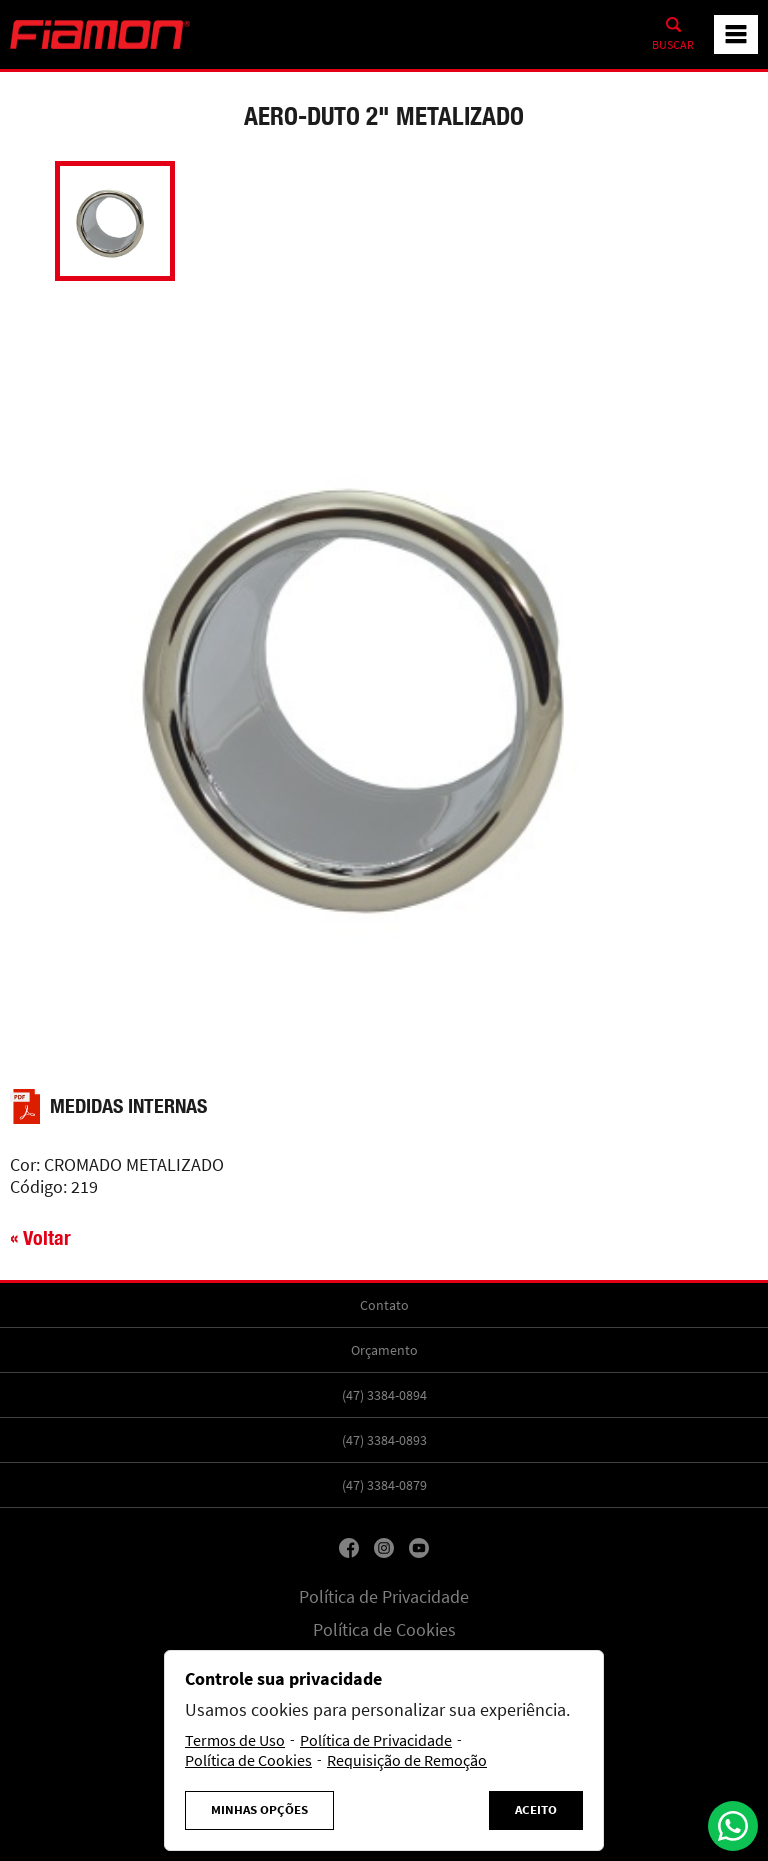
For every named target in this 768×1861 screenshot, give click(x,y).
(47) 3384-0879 (384, 1485)
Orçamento (384, 1350)
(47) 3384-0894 (384, 1395)
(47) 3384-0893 (384, 1440)
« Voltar (40, 1237)
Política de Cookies (384, 1630)
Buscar (673, 45)
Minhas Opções (259, 1810)
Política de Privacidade (384, 1597)
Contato (384, 1305)
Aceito (536, 1810)
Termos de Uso (235, 1741)
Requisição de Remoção (407, 1761)
